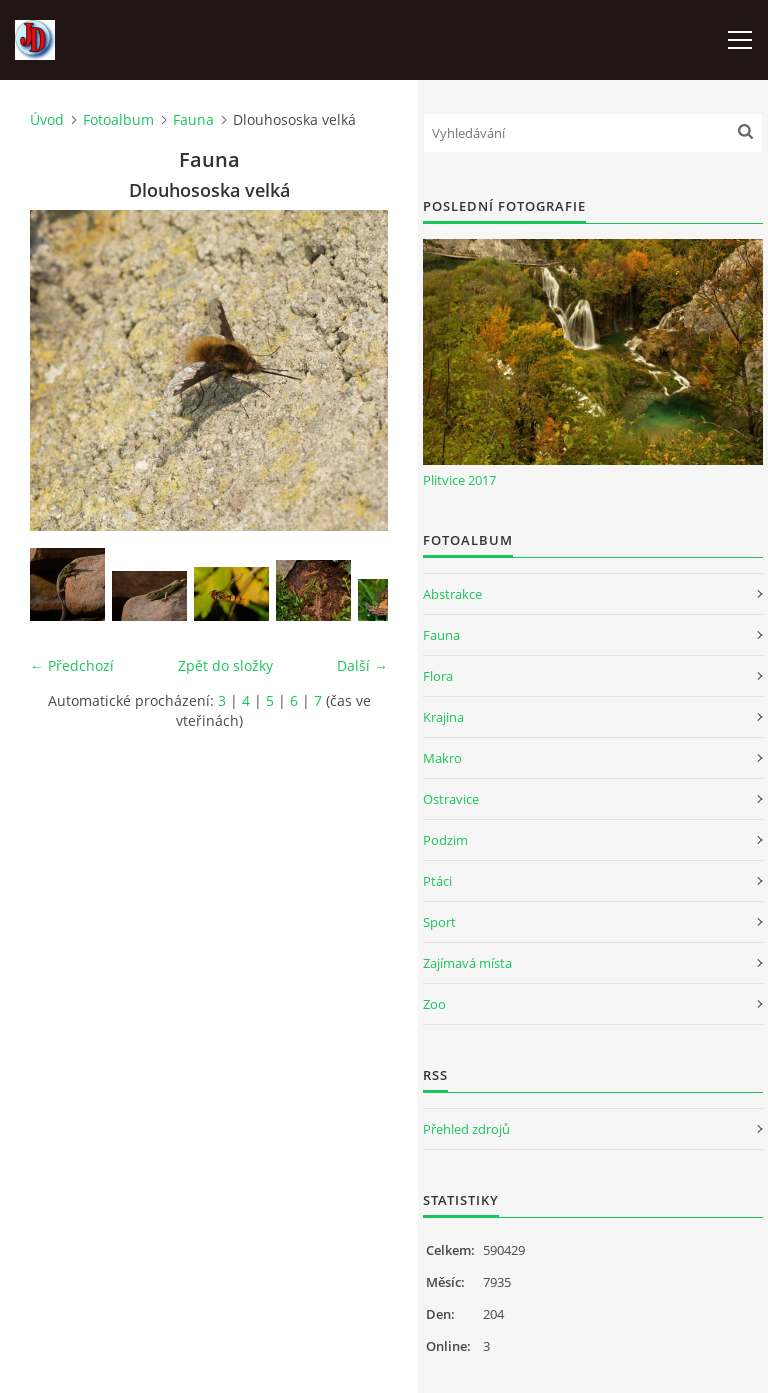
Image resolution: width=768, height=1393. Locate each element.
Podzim (445, 840)
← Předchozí (72, 665)
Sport (439, 922)
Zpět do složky (225, 665)
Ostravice (451, 799)
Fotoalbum (118, 119)
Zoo (434, 1004)
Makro (442, 758)
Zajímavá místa (467, 963)
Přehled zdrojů (466, 1129)
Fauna (193, 119)
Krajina (443, 717)
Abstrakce (452, 594)
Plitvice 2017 (459, 480)
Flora (438, 676)
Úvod (47, 119)
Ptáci (437, 881)
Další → (362, 665)
